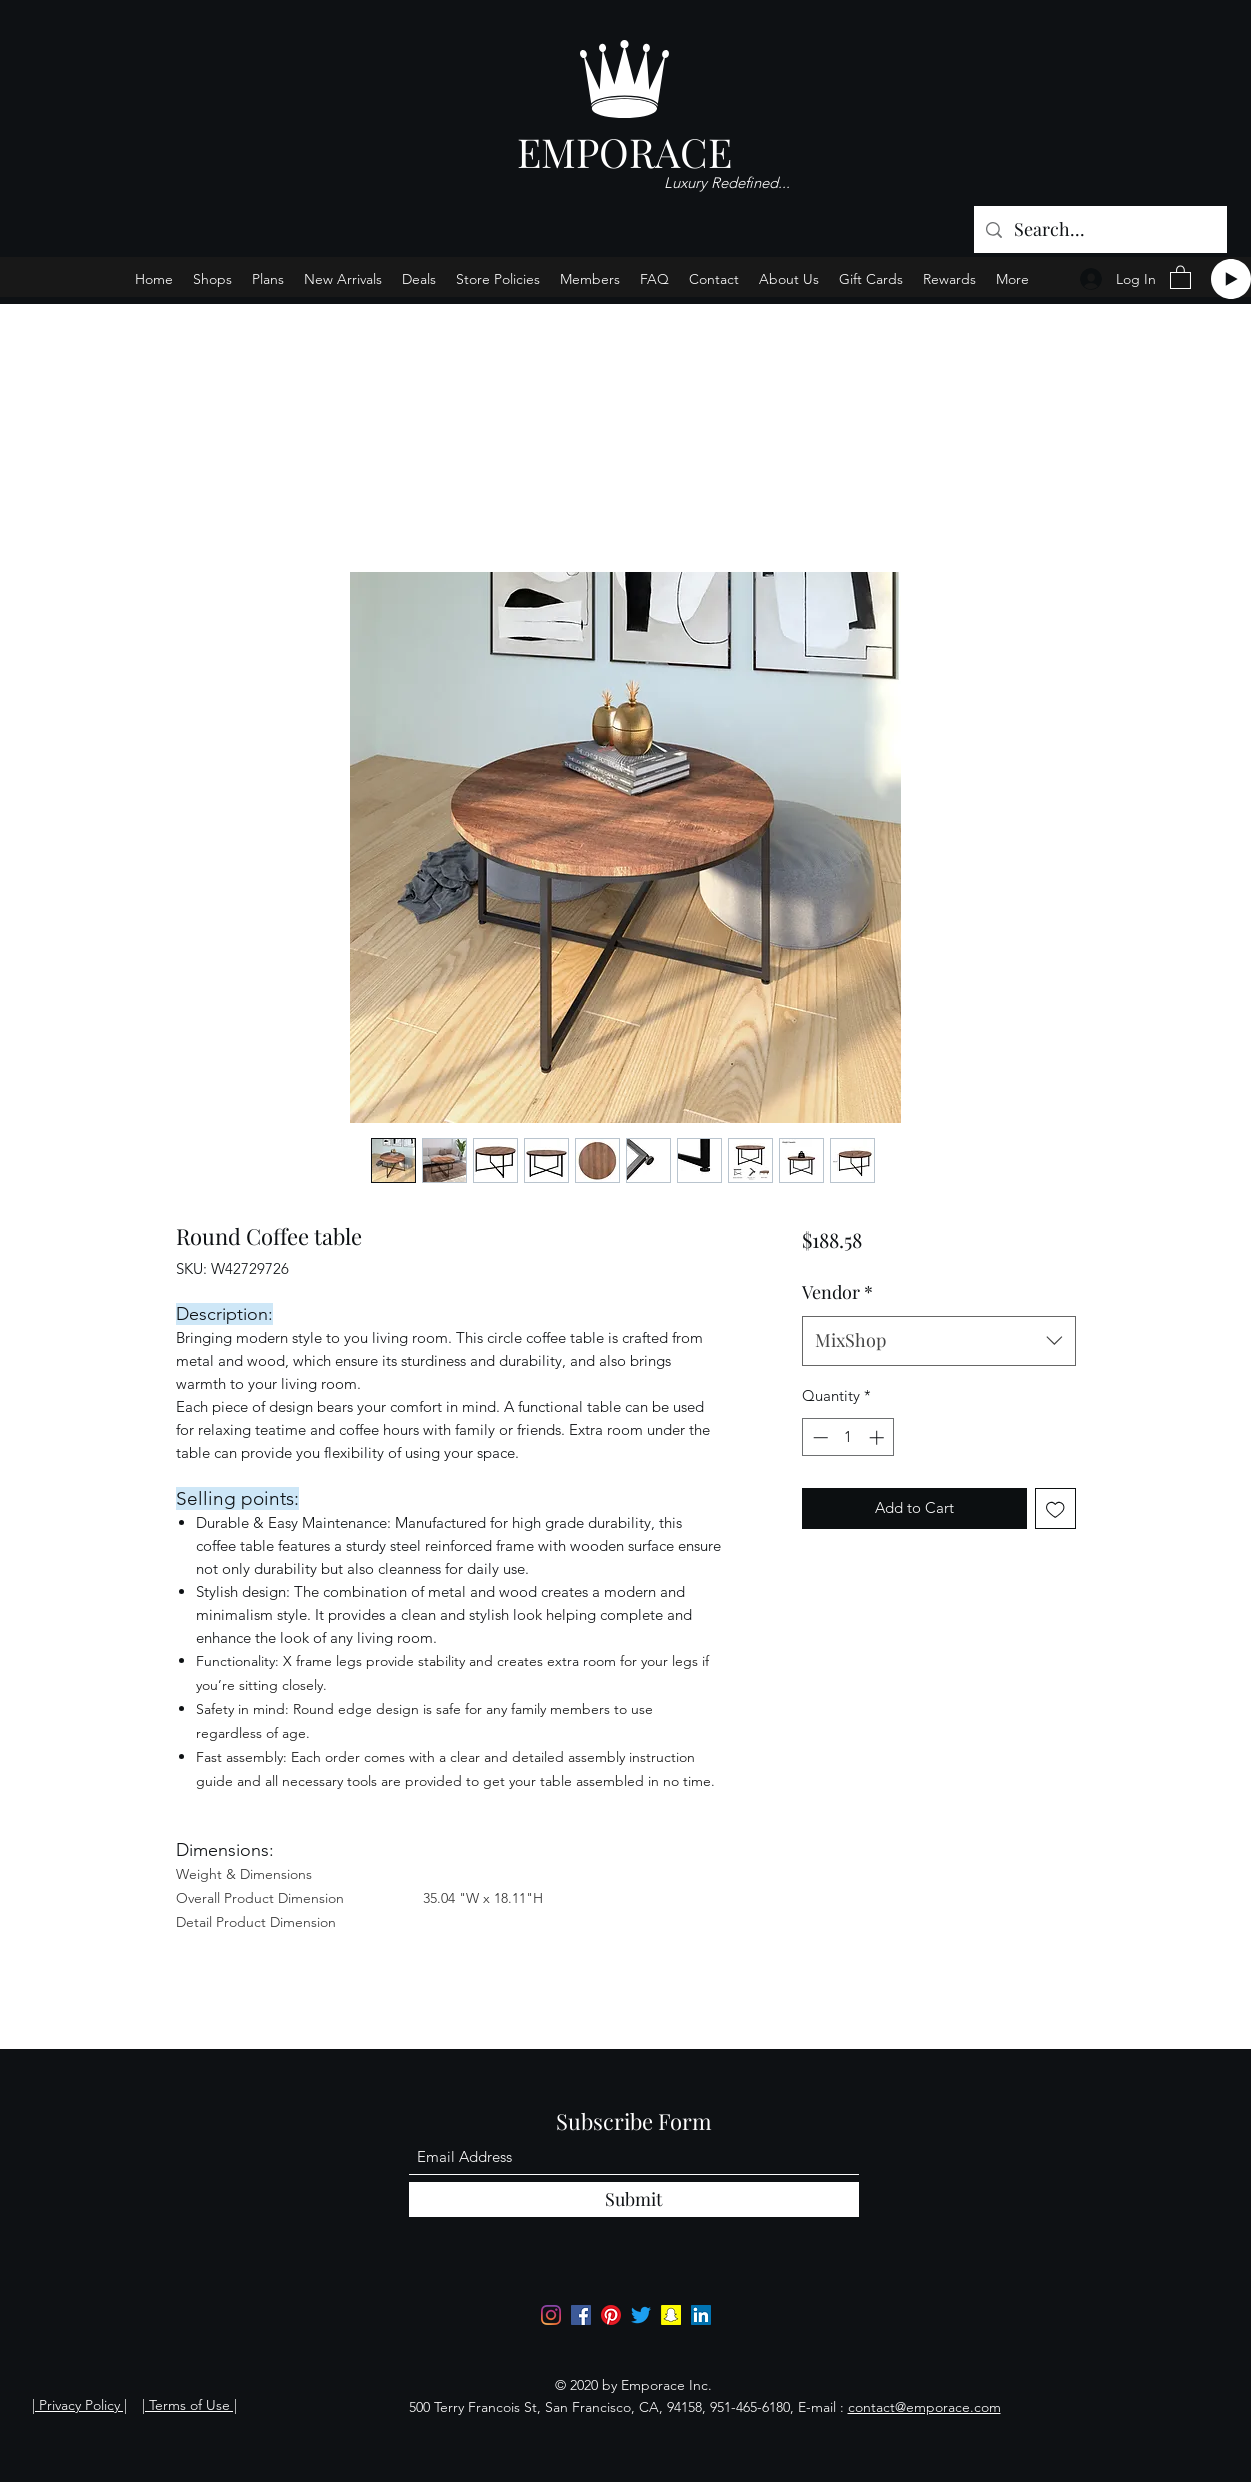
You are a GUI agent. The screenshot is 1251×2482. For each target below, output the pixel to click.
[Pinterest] (611, 2315)
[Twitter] (641, 2315)
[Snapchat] (671, 2315)
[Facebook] (581, 2315)
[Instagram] (551, 2315)
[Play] (1231, 279)
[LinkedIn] (701, 2315)
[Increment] (878, 1437)
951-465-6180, (752, 2407)
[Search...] (1099, 230)
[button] (1180, 276)
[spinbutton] (848, 1437)
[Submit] (634, 2199)
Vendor (837, 1292)
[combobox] (938, 1341)
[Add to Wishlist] (1055, 1508)
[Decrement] (818, 1437)
